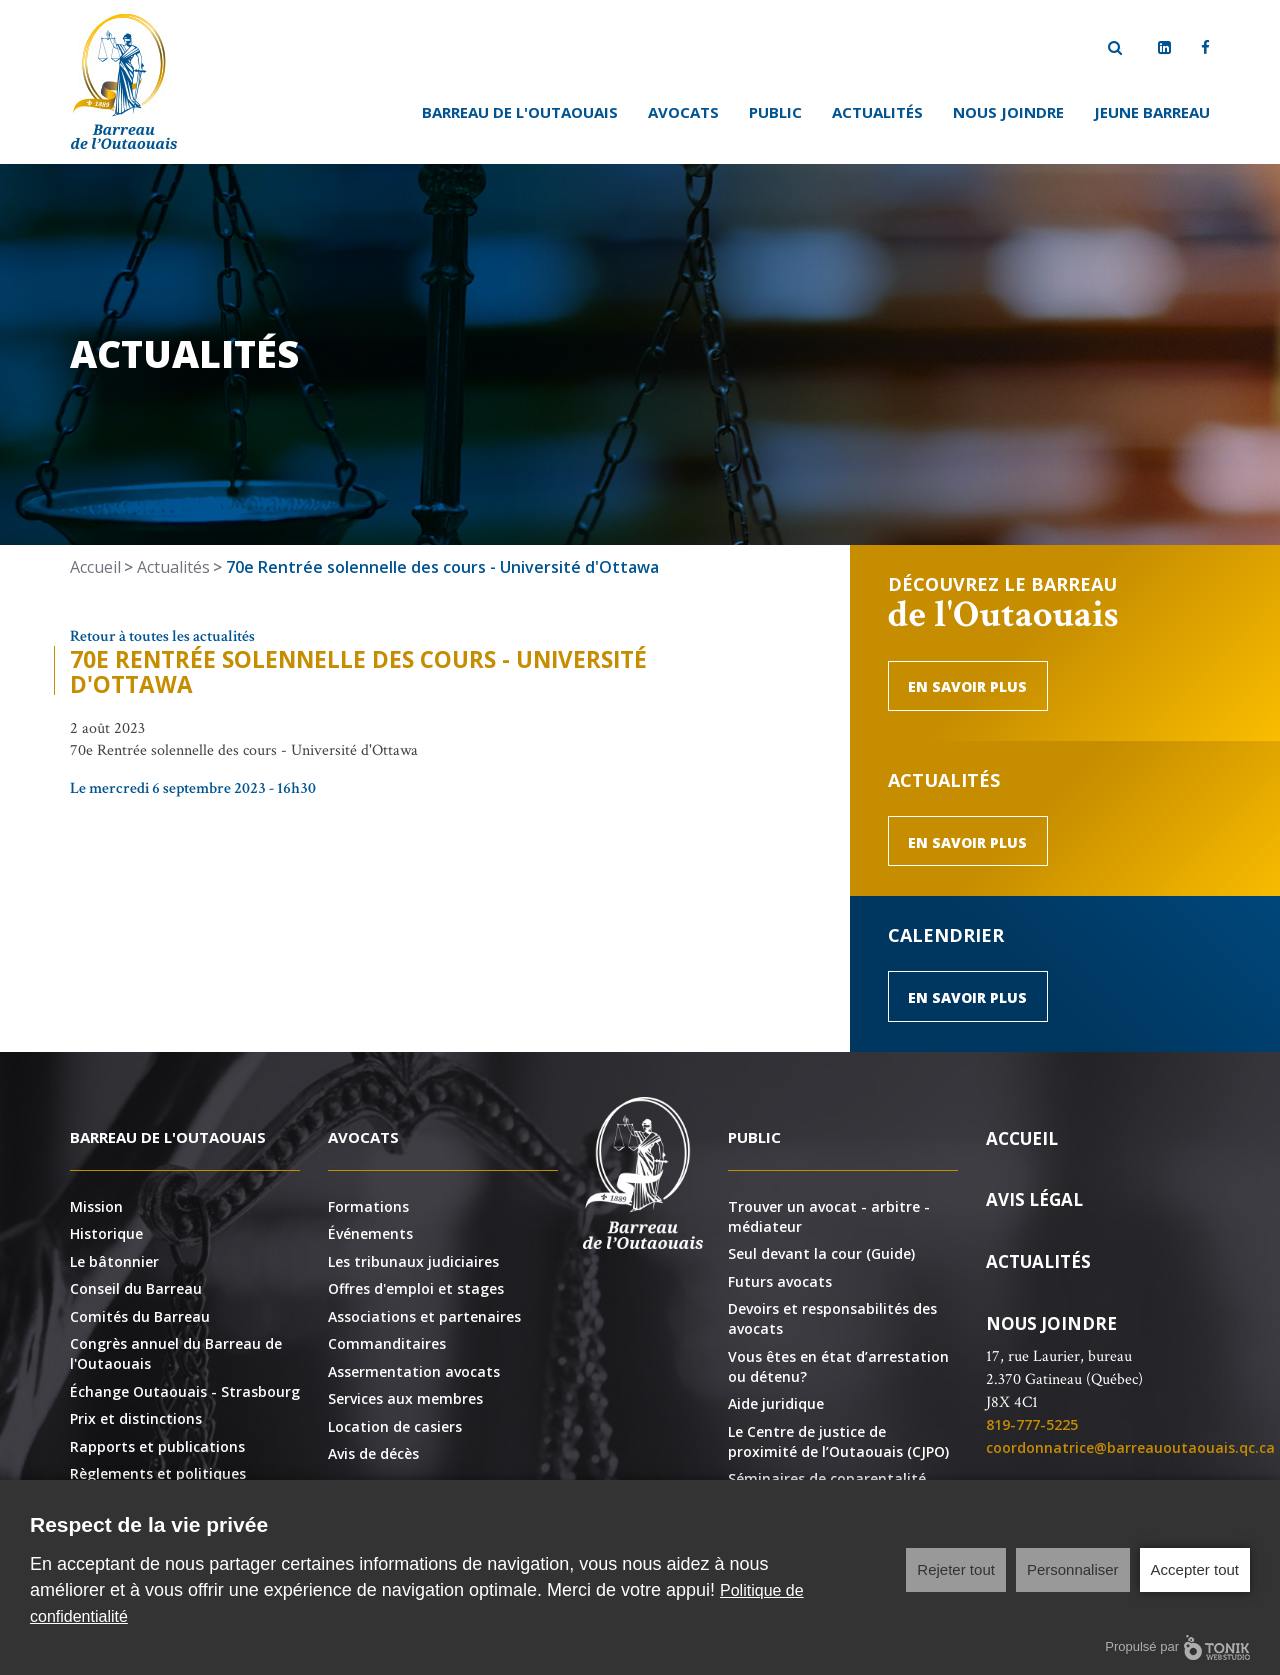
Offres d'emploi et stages (416, 1288)
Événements (370, 1233)
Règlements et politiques (158, 1473)
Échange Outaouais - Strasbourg (185, 1391)
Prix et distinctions (136, 1418)
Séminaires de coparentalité (827, 1478)
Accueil (95, 567)
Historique (106, 1233)
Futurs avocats (780, 1281)
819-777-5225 (1032, 1424)
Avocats (683, 112)
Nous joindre (1008, 112)
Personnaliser (1073, 1569)
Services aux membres (405, 1398)
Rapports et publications (157, 1446)
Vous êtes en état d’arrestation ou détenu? (838, 1366)
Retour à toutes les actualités (162, 636)
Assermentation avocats (414, 1371)
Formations (368, 1206)
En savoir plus (967, 686)
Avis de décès (373, 1453)
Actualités (877, 112)
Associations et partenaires (424, 1316)
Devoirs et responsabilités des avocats (832, 1318)
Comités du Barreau (140, 1316)
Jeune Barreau (1152, 112)
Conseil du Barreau (136, 1288)
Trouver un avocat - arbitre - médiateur (829, 1216)
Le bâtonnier (114, 1261)
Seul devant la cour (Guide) (821, 1253)
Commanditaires (387, 1343)
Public (775, 112)
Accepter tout (1195, 1569)
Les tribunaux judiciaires (413, 1261)
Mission (96, 1206)
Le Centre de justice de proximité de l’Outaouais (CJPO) (838, 1441)
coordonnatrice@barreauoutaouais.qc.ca (1130, 1447)
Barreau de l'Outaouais (520, 112)
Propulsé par (1177, 1647)
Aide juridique (776, 1403)
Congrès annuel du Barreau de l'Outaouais (176, 1353)
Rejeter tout (956, 1569)
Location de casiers (395, 1426)
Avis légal (1034, 1199)
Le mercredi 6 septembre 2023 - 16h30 (193, 788)
